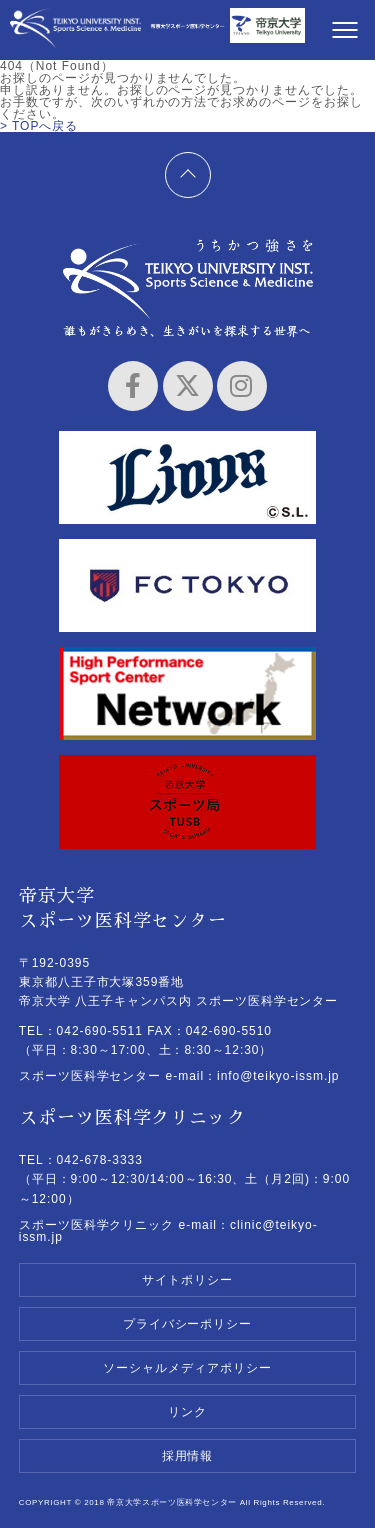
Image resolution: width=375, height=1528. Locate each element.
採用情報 (188, 1456)
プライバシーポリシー (188, 1324)
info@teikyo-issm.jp (278, 1076)
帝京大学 (267, 33)
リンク (187, 1412)
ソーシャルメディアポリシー (187, 1368)
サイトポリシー (187, 1280)
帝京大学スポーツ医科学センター (75, 33)
